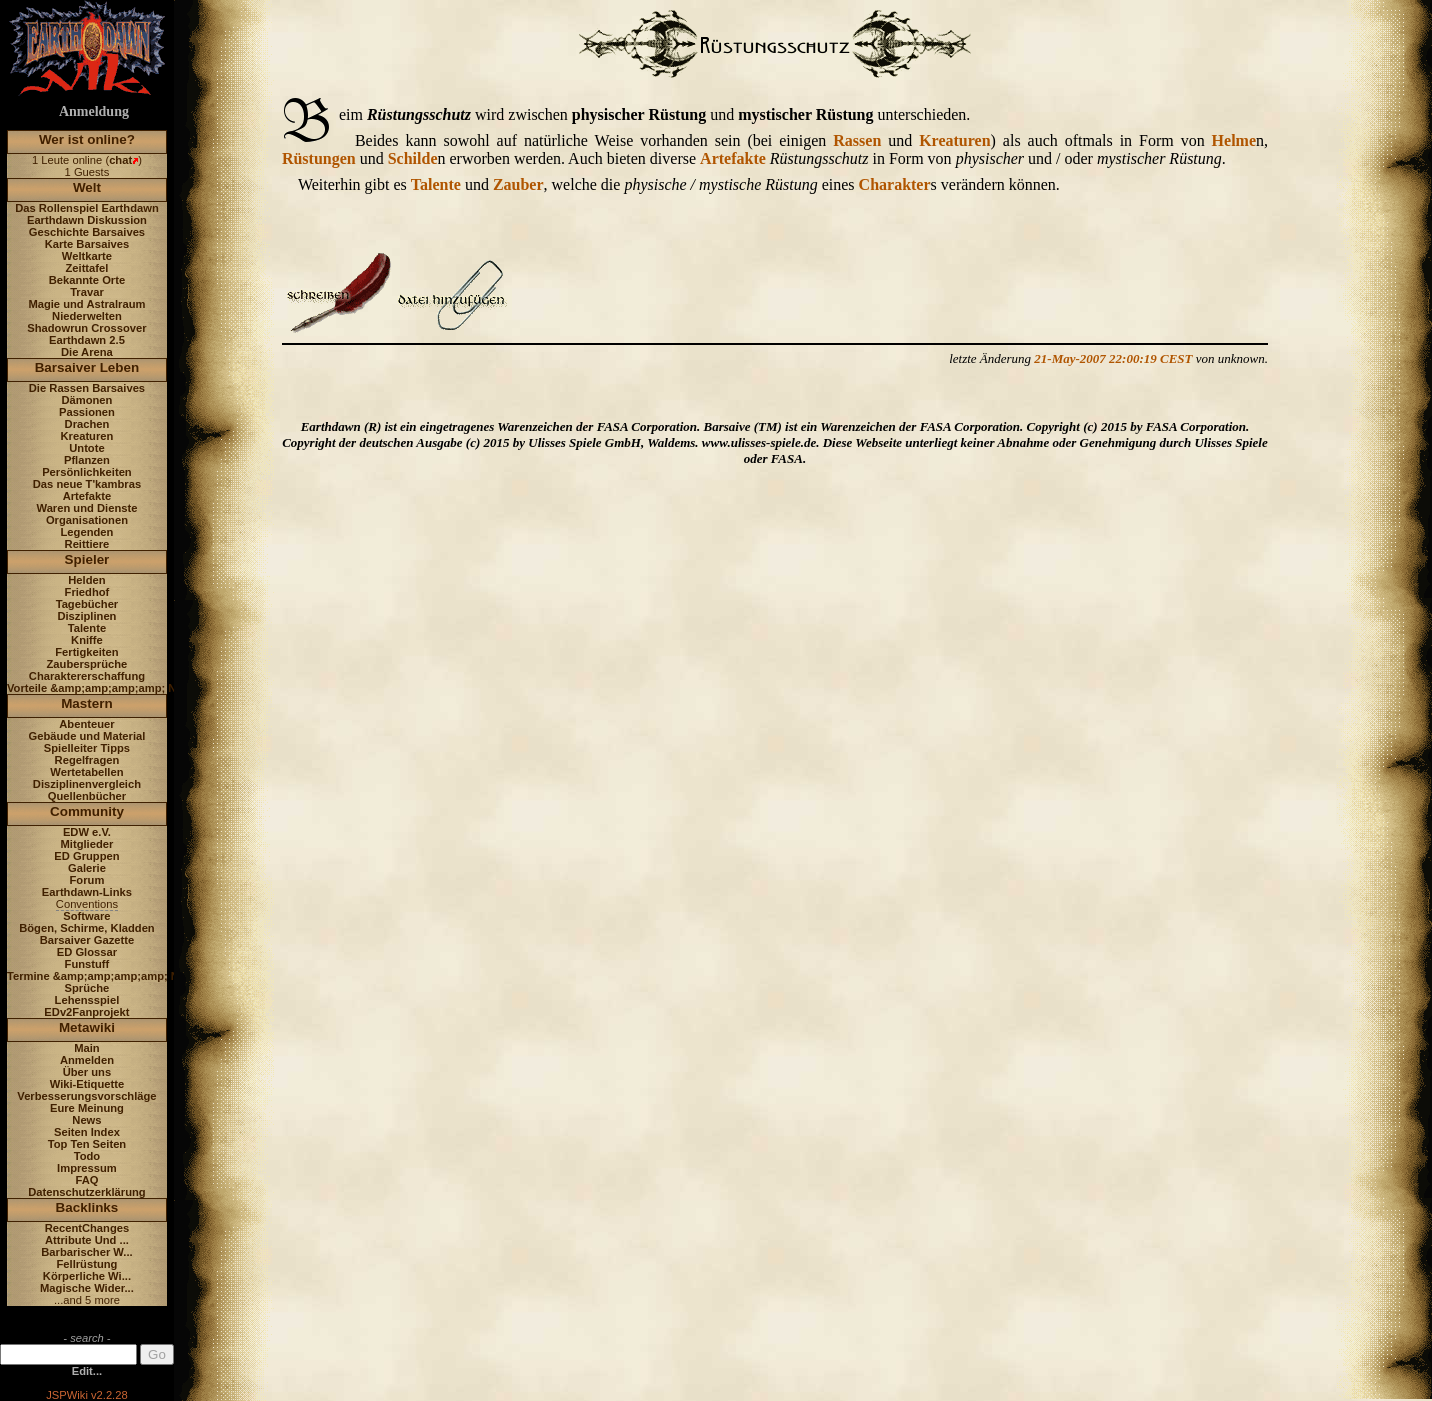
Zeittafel (86, 268)
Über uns (87, 1072)
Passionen (87, 412)
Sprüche (87, 988)
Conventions (87, 904)
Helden (86, 580)
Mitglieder (87, 844)
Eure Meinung (87, 1108)
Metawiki (87, 1027)
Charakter (895, 184)
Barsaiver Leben (87, 367)
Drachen (87, 424)
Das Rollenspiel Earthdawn (87, 208)
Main (86, 1048)
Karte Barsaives (87, 244)
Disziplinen (86, 616)
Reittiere (87, 544)
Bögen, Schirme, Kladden (87, 928)
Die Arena (87, 352)
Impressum (87, 1168)
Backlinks (87, 1207)
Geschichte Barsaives (87, 232)
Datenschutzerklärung (87, 1192)
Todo (87, 1156)
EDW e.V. (87, 832)
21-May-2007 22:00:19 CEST (1113, 358)
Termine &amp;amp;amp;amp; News (103, 976)
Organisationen (87, 520)
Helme (1234, 140)
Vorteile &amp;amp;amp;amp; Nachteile (112, 688)
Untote (86, 448)
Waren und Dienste (86, 508)
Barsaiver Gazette (87, 940)
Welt (87, 187)
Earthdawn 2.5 (87, 340)
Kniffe (87, 640)
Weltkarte (87, 256)
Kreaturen (87, 436)
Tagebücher (87, 604)
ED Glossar (87, 952)
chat (120, 160)
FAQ (86, 1180)
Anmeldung (94, 111)
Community (87, 811)
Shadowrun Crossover (86, 328)
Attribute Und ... (87, 1240)
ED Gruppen (86, 856)
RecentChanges (87, 1228)
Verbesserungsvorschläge (86, 1096)
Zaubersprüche (87, 664)
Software (86, 916)
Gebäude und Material (87, 736)
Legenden (87, 532)
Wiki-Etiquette (87, 1084)
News (86, 1120)
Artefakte (87, 496)
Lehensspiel (87, 1000)
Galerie (87, 868)
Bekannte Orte (87, 280)
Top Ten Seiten (87, 1144)
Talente (87, 628)
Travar (87, 292)
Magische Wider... (87, 1288)
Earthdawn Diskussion (87, 220)
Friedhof (87, 592)
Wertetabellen (86, 772)
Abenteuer (86, 724)
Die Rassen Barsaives (87, 388)
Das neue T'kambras (87, 484)
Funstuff (87, 964)
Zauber (518, 184)
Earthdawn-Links (87, 892)
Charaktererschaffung (87, 676)
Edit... (87, 1371)
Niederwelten (87, 316)
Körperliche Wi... (87, 1276)
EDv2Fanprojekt (86, 1012)
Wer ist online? (87, 139)
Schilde (413, 158)
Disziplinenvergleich (87, 784)
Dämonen (86, 400)
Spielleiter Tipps (87, 748)
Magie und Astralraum (86, 304)
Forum (87, 880)
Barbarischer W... (86, 1252)
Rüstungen (319, 158)
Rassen (857, 140)
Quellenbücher (87, 796)
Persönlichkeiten (87, 472)
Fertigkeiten (86, 652)
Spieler (87, 559)
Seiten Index (87, 1132)
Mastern (87, 703)
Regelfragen (87, 760)
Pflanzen (87, 460)
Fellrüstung (86, 1264)
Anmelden (87, 1060)
